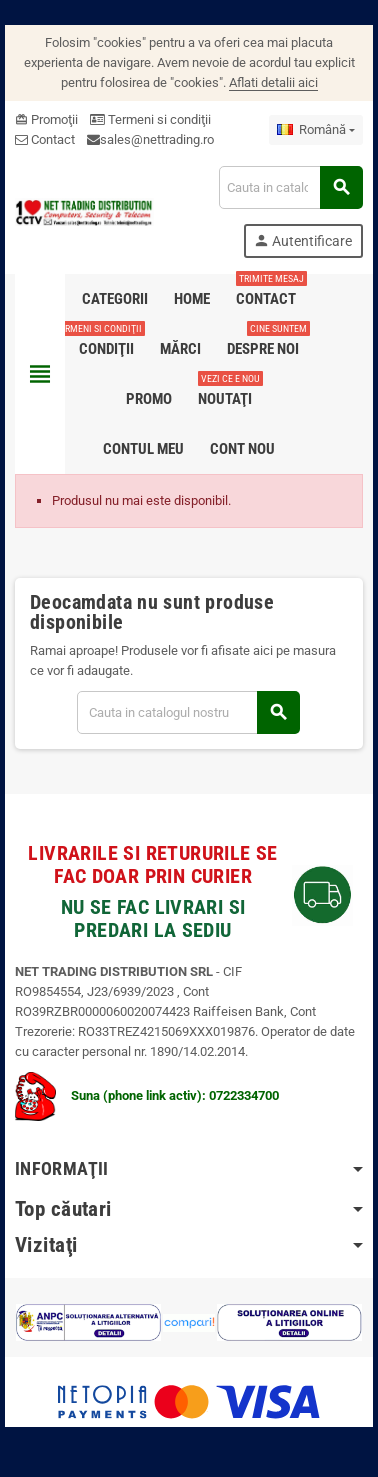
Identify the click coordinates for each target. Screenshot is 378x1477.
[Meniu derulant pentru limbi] (316, 130)
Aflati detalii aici (273, 82)
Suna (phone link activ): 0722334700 (147, 1095)
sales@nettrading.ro (157, 139)
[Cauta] (290, 187)
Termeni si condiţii (150, 119)
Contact (45, 139)
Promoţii (46, 119)
